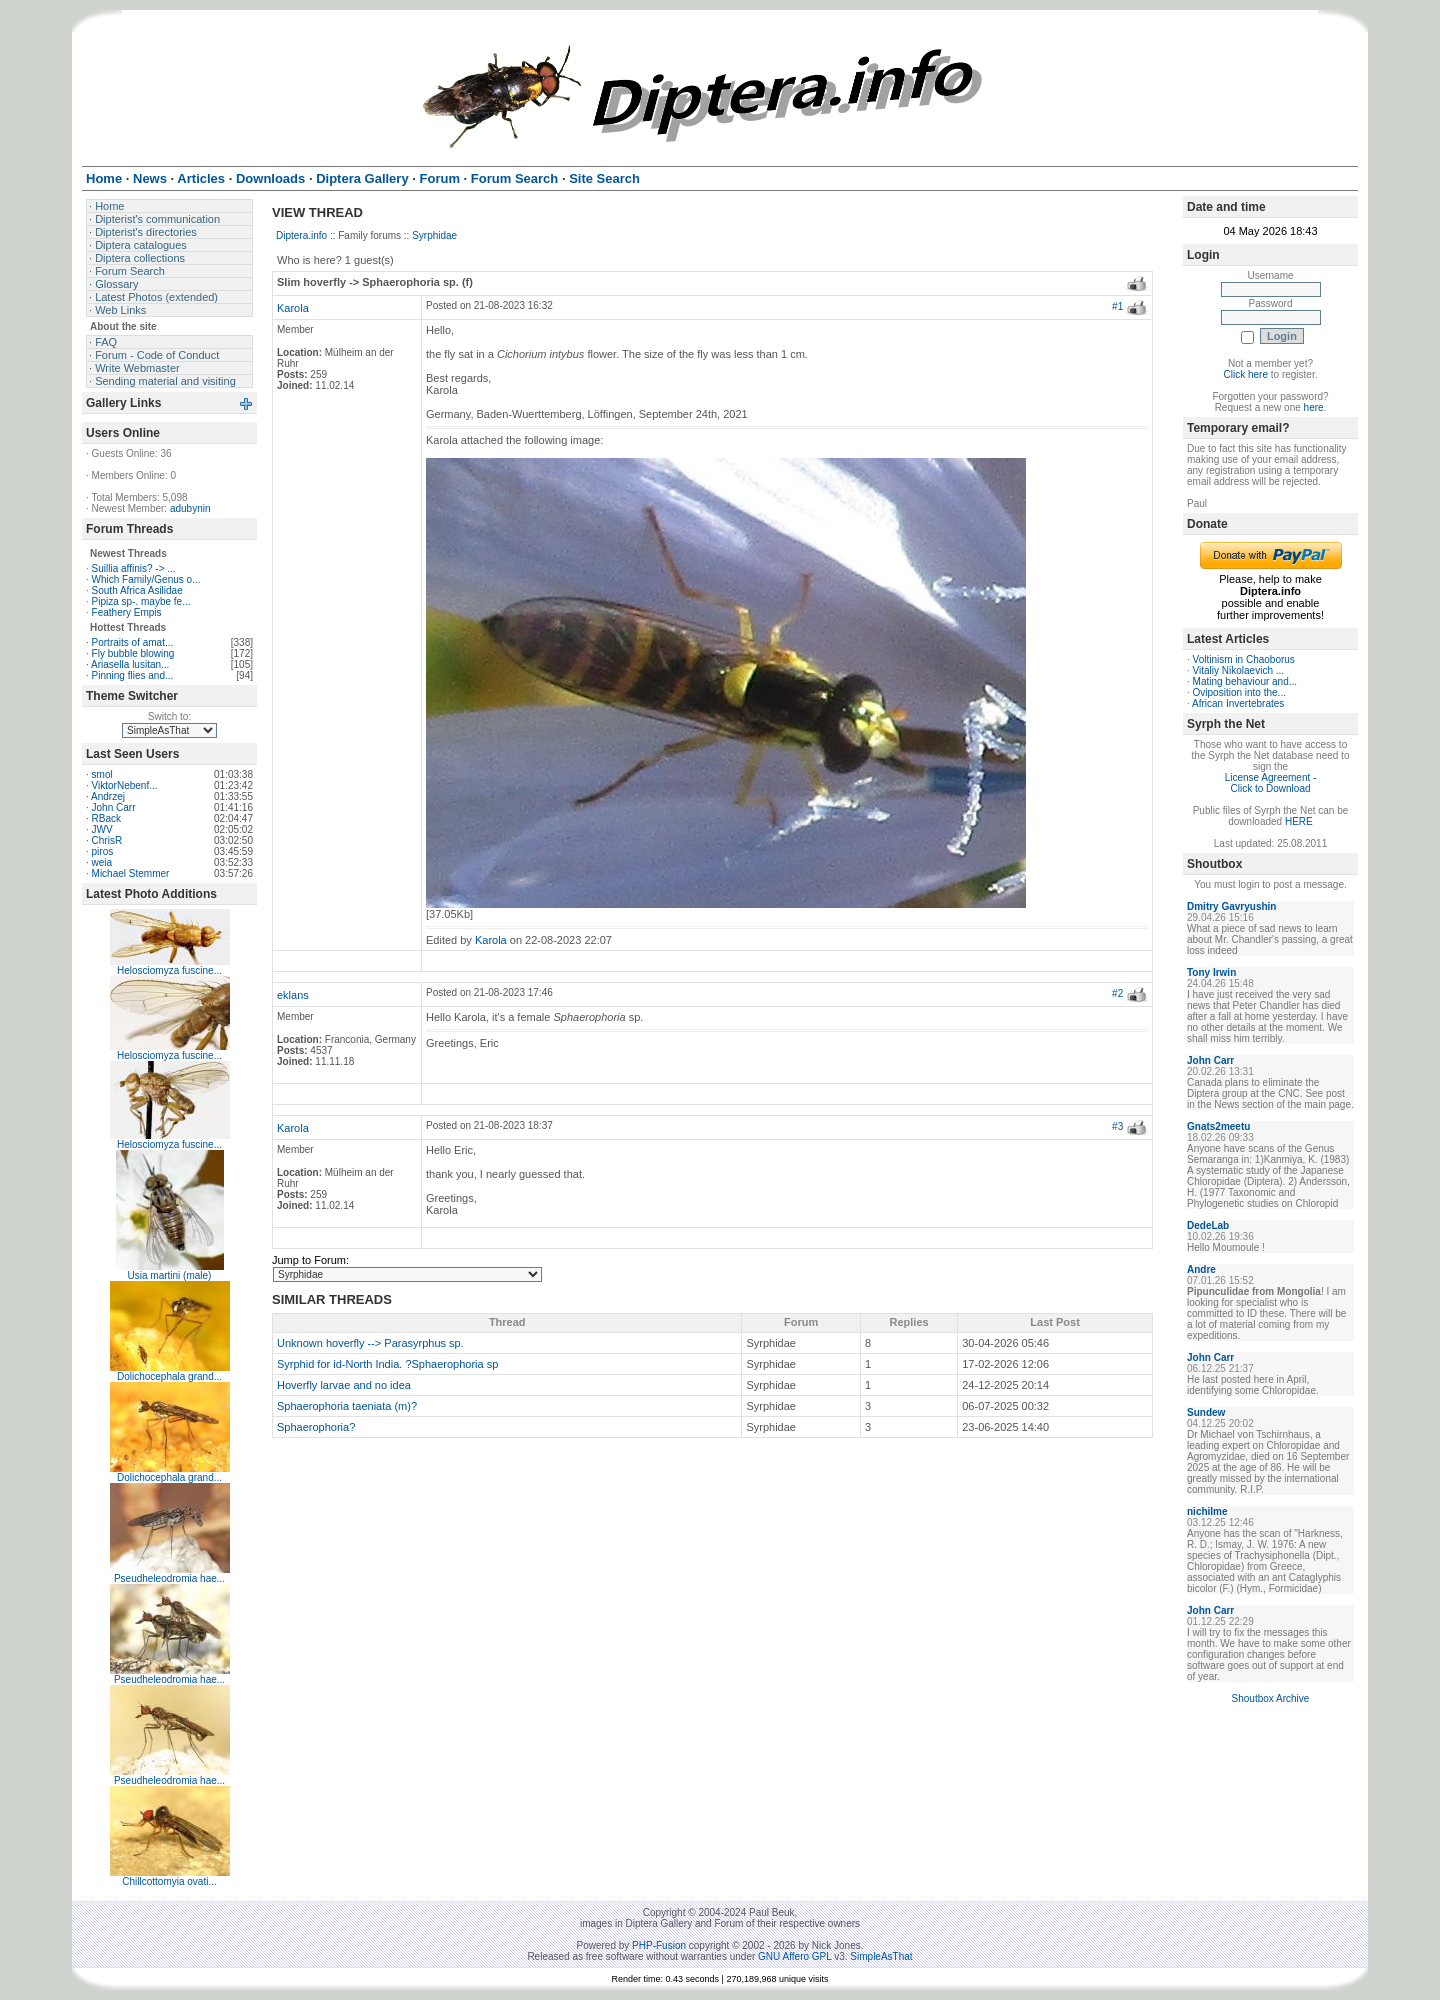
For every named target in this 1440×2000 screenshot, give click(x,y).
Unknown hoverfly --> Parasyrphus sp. (370, 1343)
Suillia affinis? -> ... (134, 568)
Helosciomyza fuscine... (169, 970)
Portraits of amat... (133, 642)
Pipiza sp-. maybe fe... (141, 601)
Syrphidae (434, 235)
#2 (1117, 993)
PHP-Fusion (659, 1945)
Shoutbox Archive (1271, 1698)
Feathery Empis (127, 612)
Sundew (1206, 1412)
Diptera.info (301, 235)
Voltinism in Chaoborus (1244, 659)
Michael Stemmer (131, 873)
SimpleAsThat (881, 1956)
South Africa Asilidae (137, 590)
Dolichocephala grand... (169, 1376)
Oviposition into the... (1239, 692)
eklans (293, 995)
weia (102, 862)
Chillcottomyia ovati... (169, 1881)
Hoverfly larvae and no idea (344, 1385)
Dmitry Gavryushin (1231, 906)
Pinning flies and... (133, 675)
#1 (1117, 306)
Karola (293, 308)
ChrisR (107, 840)
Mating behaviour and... (1245, 681)
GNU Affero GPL (794, 1956)
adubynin (190, 508)
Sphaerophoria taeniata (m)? (347, 1406)
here (1314, 407)
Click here (1246, 374)
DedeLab (1208, 1225)
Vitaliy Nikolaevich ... (1239, 670)
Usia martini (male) (170, 1275)
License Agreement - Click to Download (1271, 783)
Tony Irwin (1211, 972)
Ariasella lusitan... (130, 664)
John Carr (114, 807)
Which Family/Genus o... (146, 579)
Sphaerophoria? (316, 1427)
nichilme (1207, 1511)
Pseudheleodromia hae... (169, 1578)
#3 (1117, 1126)
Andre (1201, 1269)
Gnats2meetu (1218, 1126)
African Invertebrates (1238, 703)
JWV (102, 829)
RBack (106, 818)
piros (103, 851)
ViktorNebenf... (125, 785)
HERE (1299, 821)
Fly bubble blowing (133, 653)
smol (102, 774)
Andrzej (108, 796)
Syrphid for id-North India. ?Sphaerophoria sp (387, 1364)
